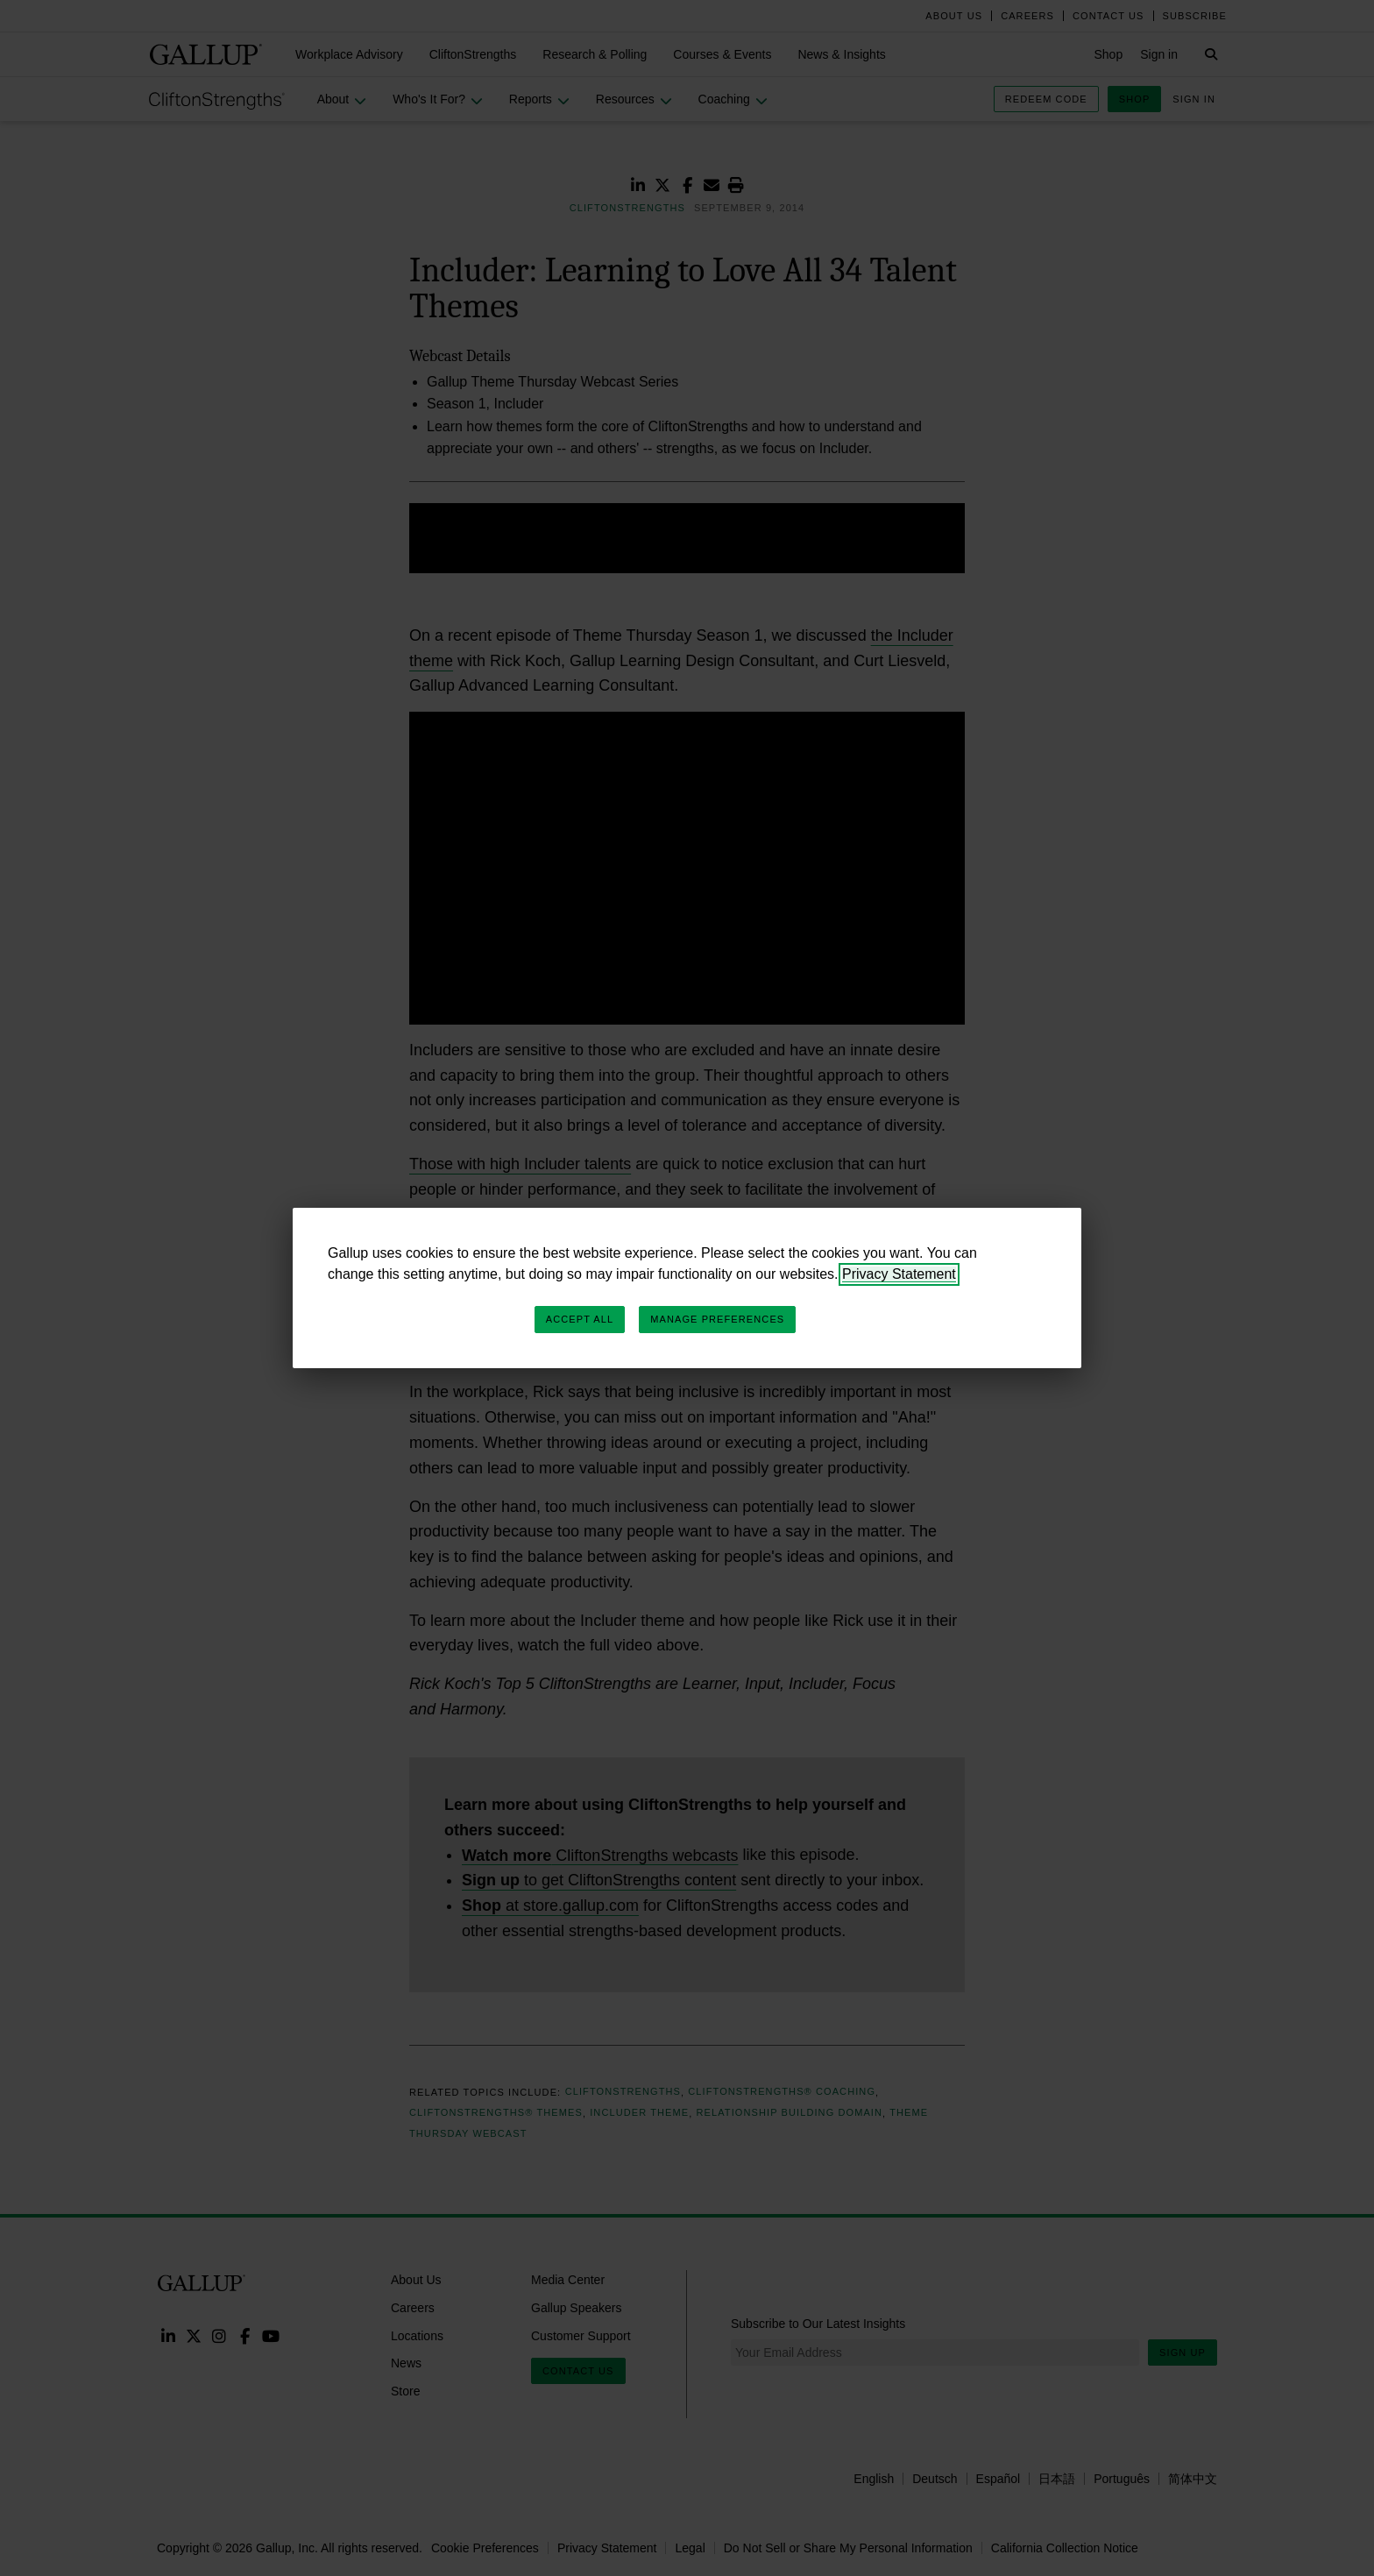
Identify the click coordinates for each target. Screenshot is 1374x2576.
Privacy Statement (899, 1274)
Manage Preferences (717, 1319)
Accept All (579, 1319)
